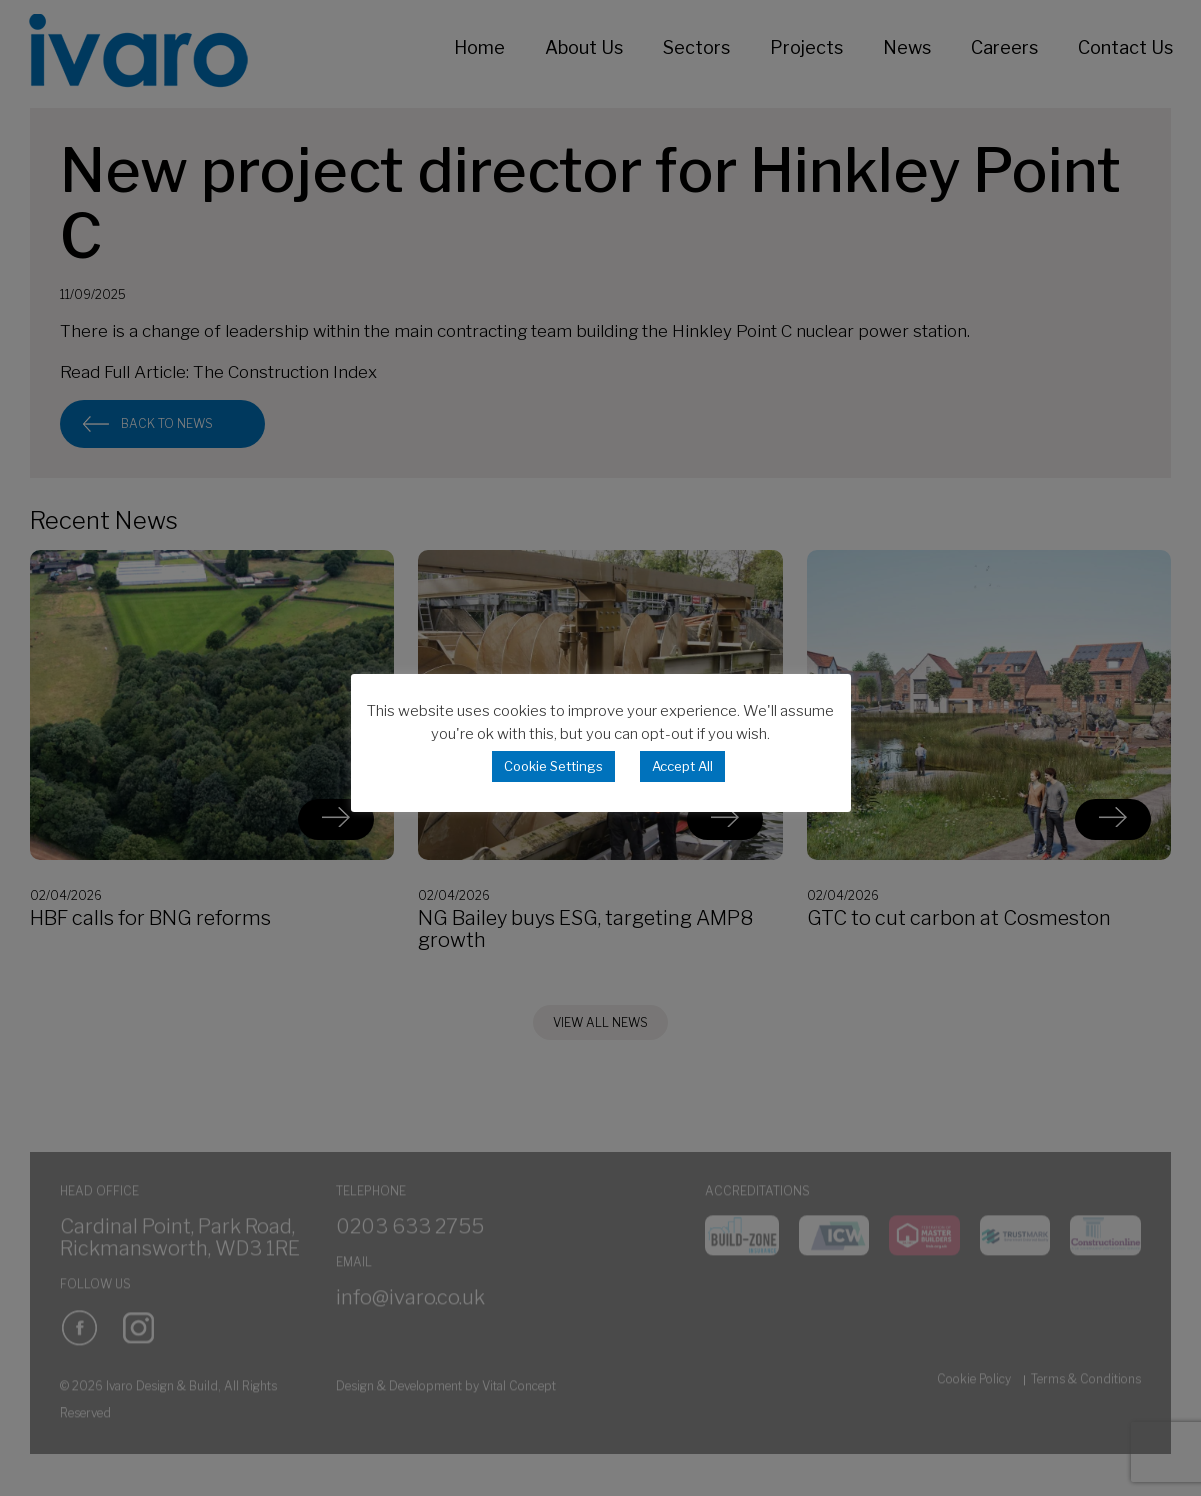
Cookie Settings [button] (553, 766)
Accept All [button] (682, 766)
